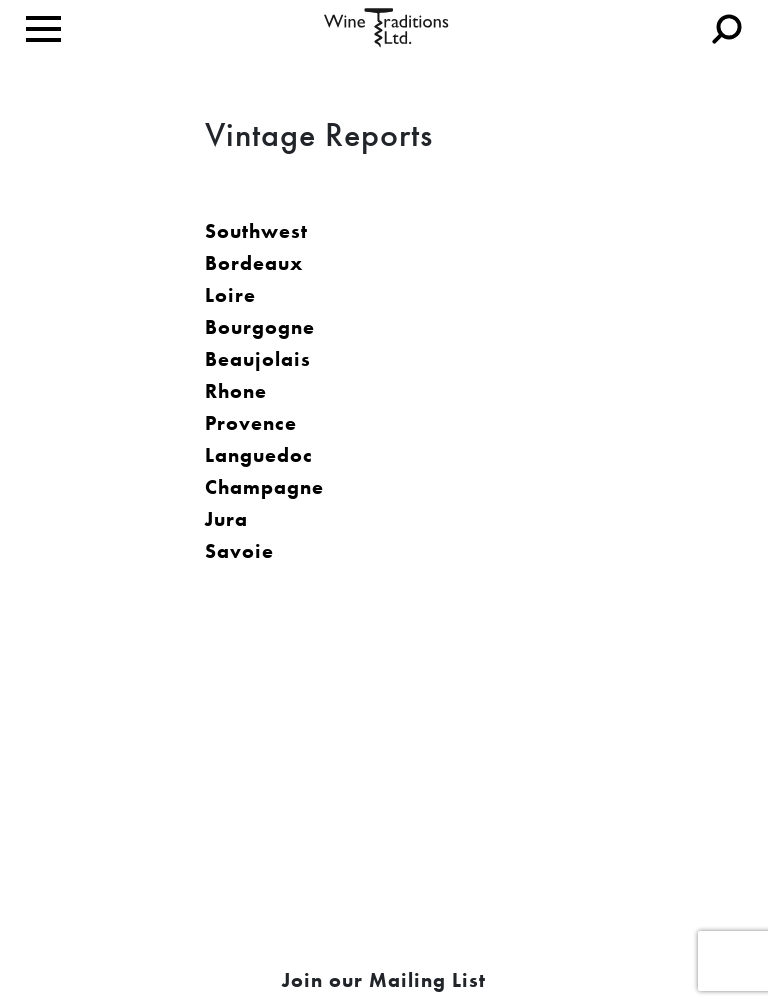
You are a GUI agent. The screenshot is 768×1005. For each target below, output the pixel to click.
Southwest (256, 231)
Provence (251, 423)
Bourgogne (260, 327)
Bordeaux (254, 263)
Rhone (236, 391)
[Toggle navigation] (43, 29)
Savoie (239, 551)
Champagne (264, 487)
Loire (230, 295)
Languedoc (259, 455)
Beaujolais (258, 359)
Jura (226, 519)
